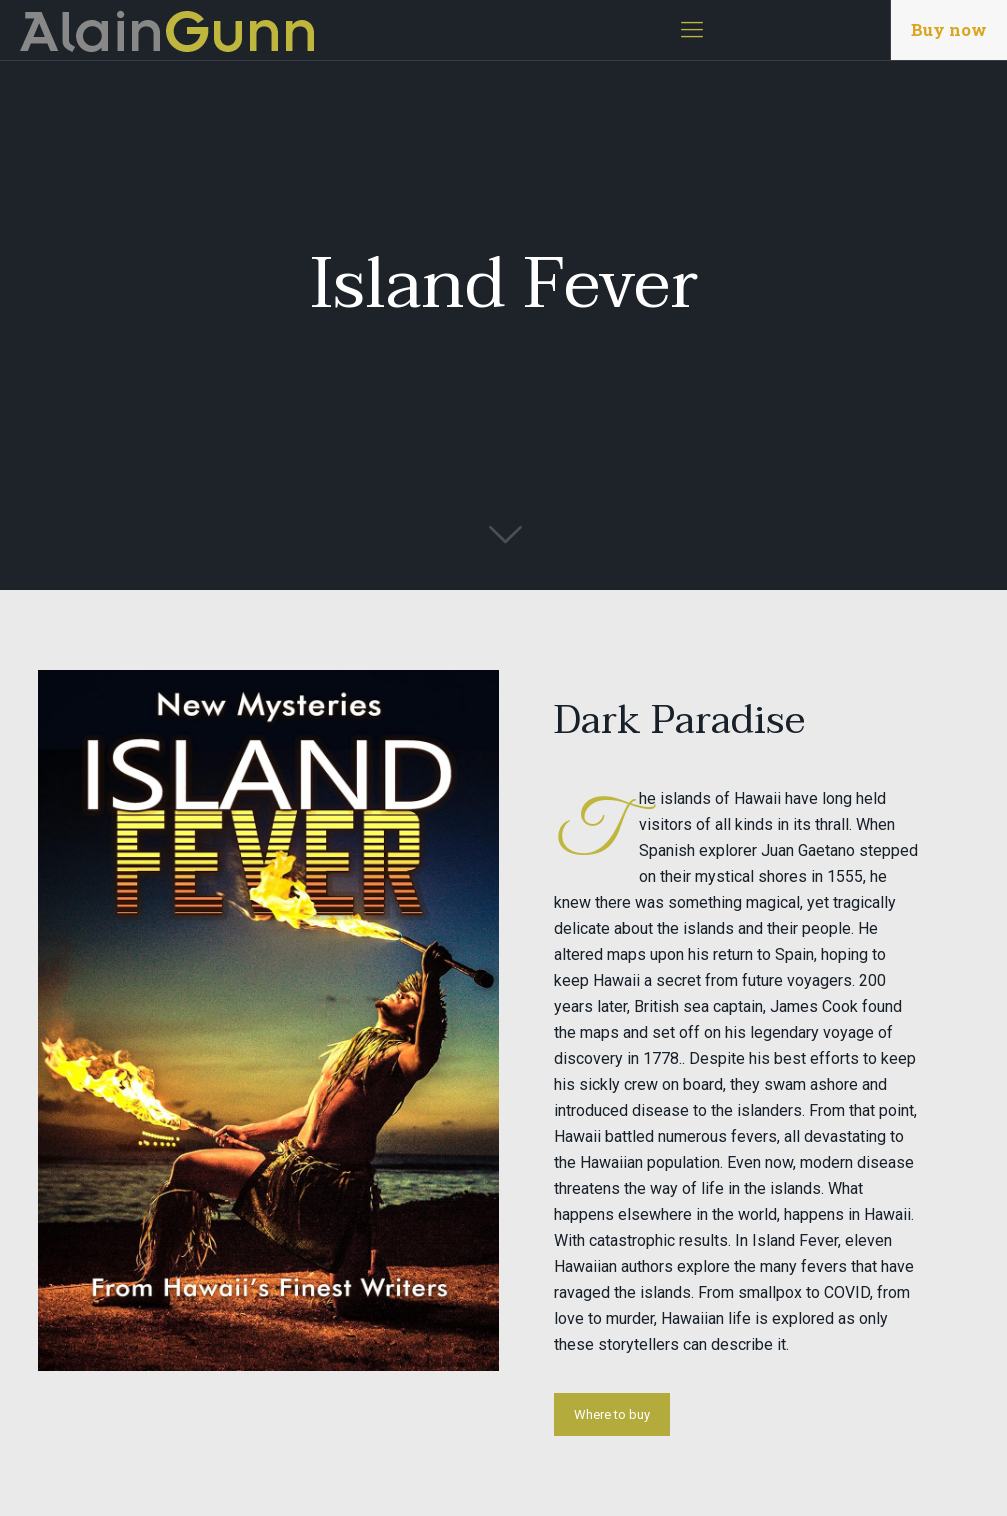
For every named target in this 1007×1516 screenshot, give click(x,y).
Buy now (949, 30)
